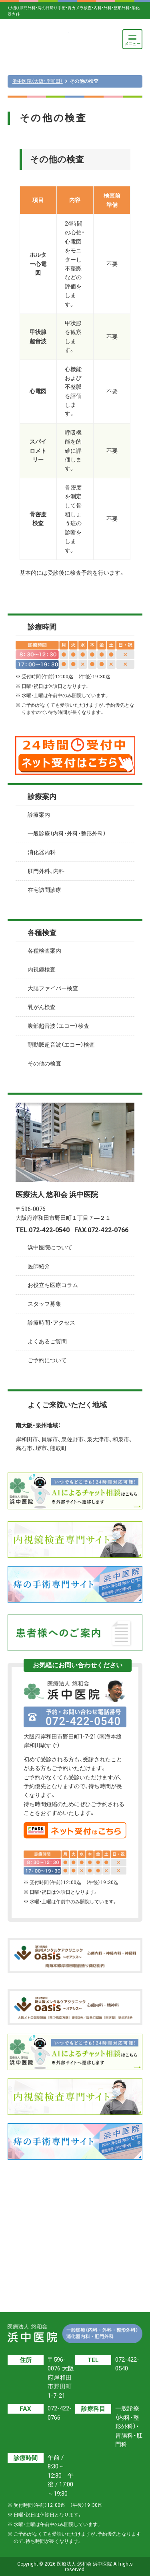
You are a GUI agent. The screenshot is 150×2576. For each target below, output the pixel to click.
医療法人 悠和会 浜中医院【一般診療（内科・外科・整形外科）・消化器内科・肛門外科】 (38, 39)
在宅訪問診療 (44, 890)
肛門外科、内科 (46, 871)
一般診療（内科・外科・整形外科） (67, 833)
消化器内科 (42, 852)
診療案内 (39, 814)
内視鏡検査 (42, 969)
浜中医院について (50, 1247)
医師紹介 (39, 1266)
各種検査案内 (44, 950)
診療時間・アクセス (51, 1322)
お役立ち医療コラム (53, 1285)
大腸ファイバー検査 (53, 988)
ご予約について (47, 1360)
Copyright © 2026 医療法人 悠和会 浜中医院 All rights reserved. (75, 2566)
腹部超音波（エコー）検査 (58, 1026)
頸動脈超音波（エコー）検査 (61, 1044)
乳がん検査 (42, 1007)
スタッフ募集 (44, 1304)
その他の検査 (44, 1063)
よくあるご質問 (47, 1341)
